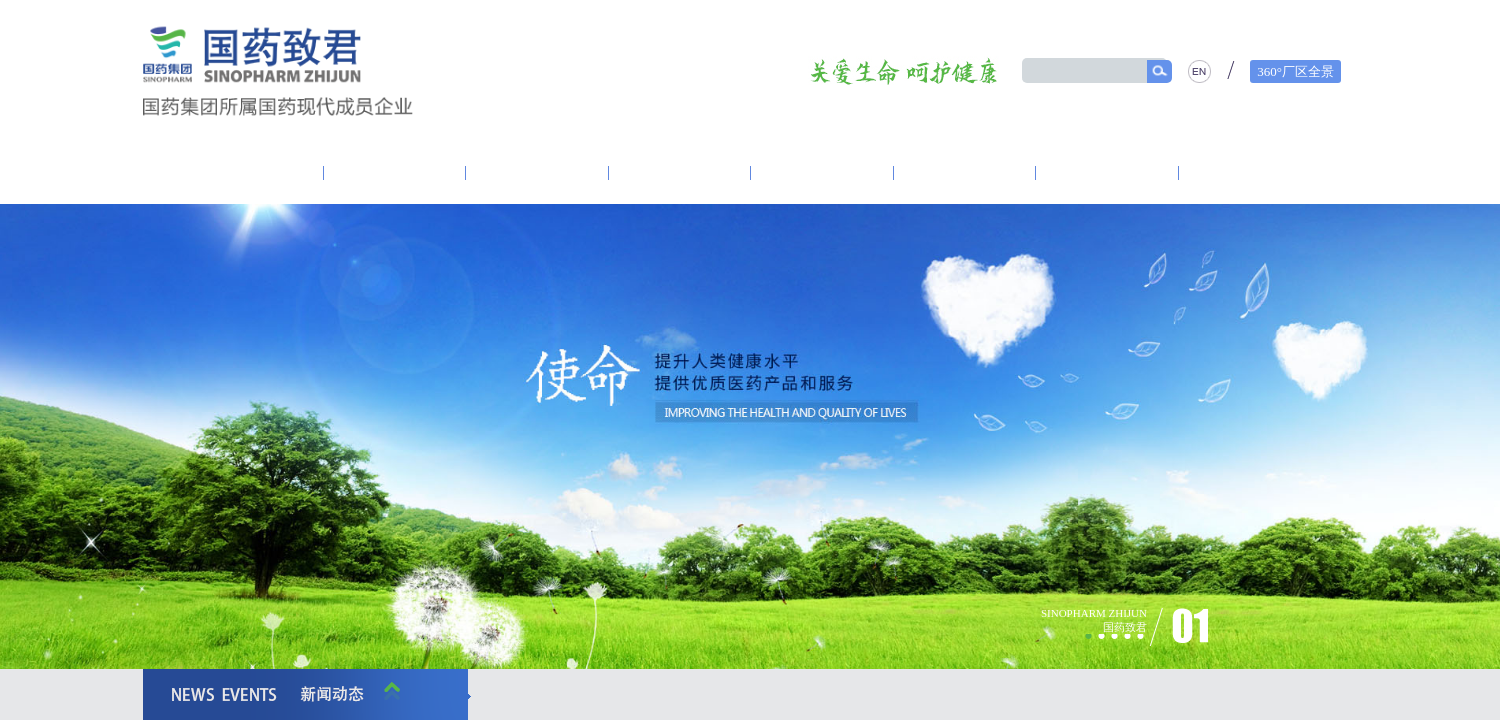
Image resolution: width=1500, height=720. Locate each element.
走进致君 (251, 173)
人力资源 (1250, 173)
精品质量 (1107, 173)
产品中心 (965, 173)
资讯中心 (537, 173)
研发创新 (680, 173)
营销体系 (822, 173)
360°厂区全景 (1295, 71)
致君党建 (395, 173)
